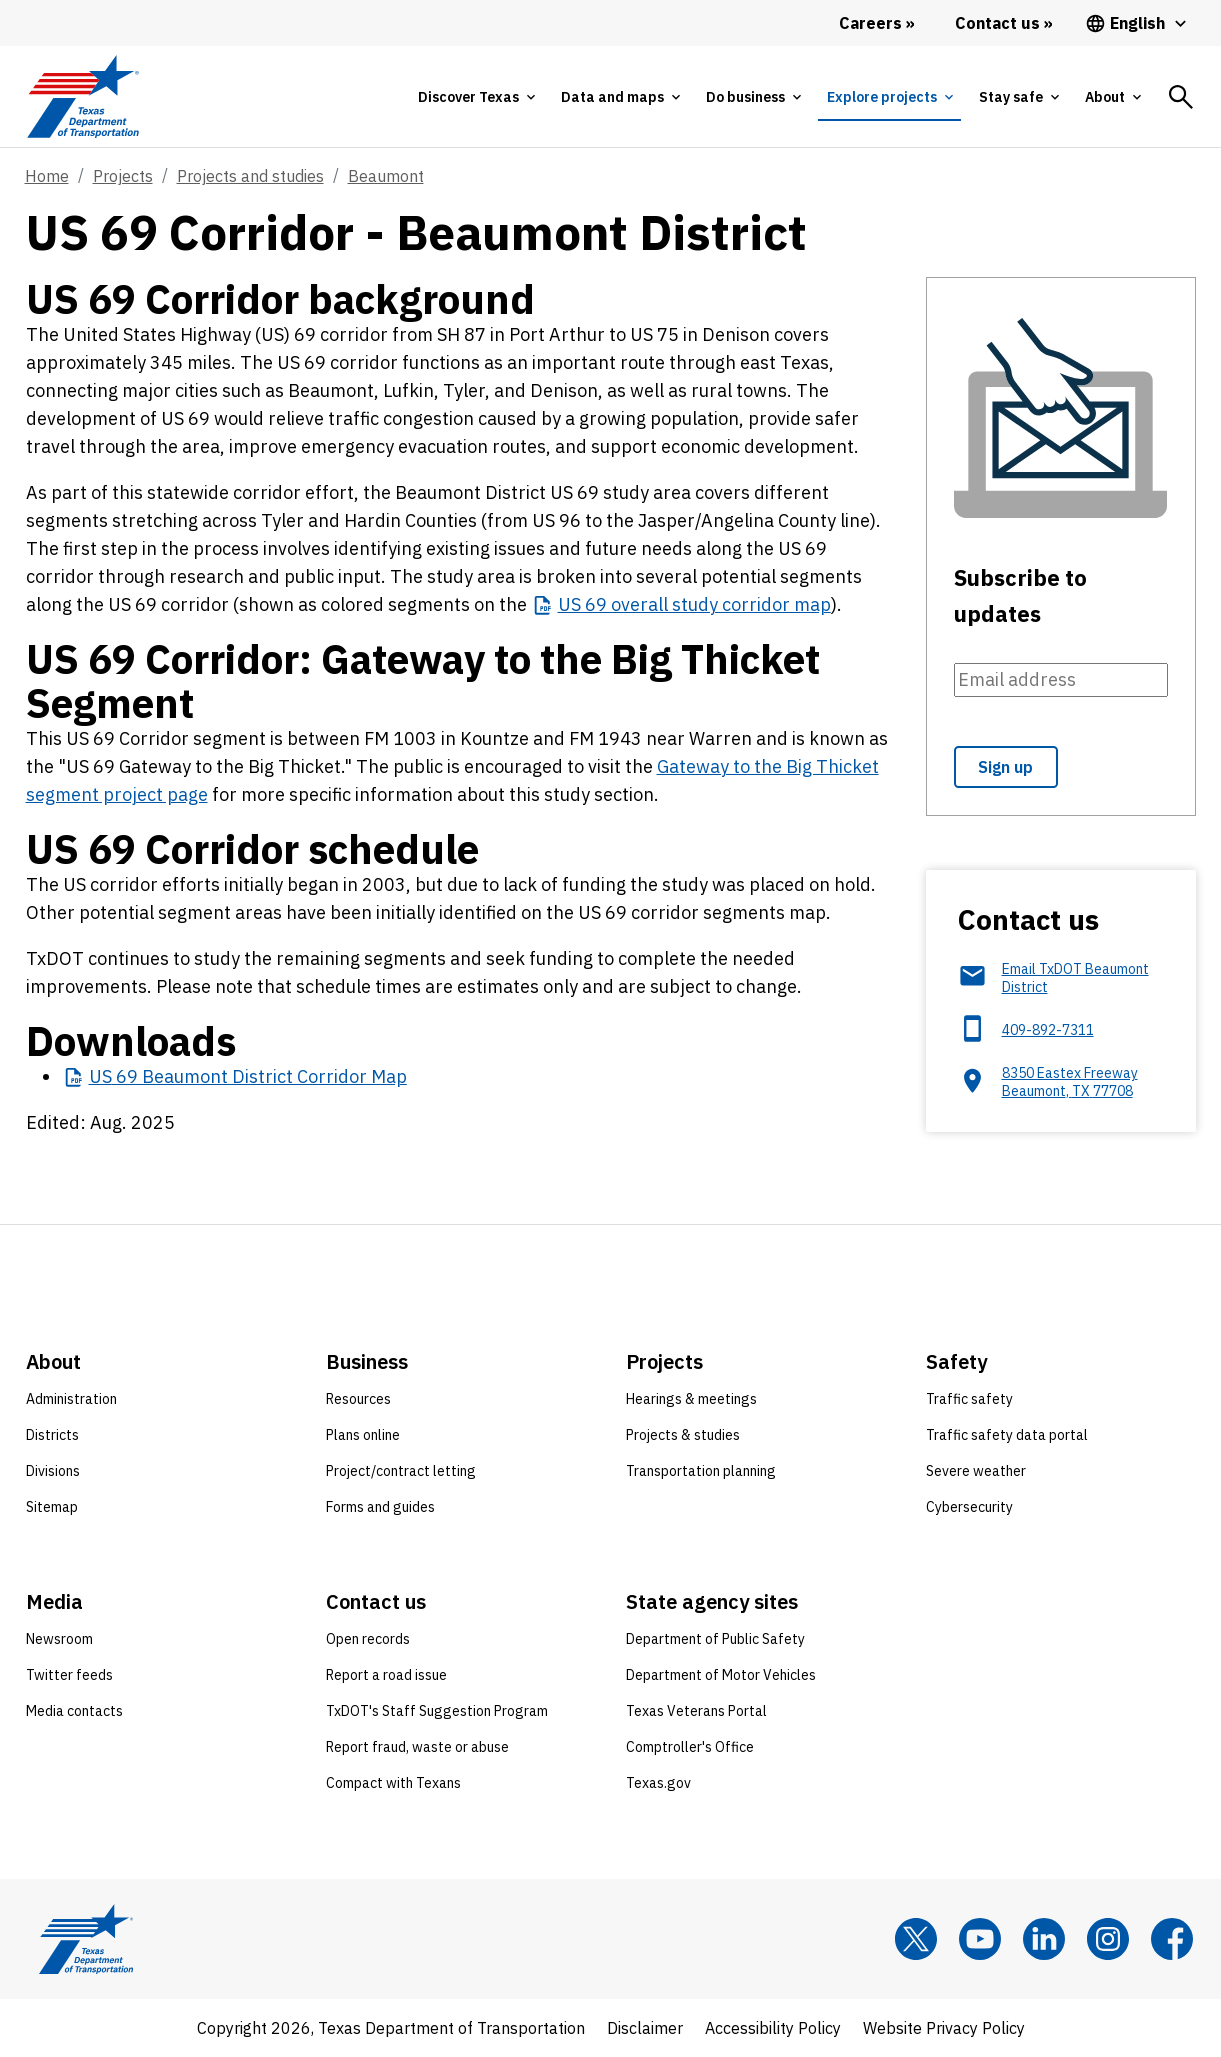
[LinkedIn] (1044, 1939)
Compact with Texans (393, 1783)
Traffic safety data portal (1007, 1435)
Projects (123, 176)
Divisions (53, 1471)
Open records (368, 1639)
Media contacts (74, 1711)
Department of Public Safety (715, 1639)
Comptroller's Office (690, 1747)
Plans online (363, 1435)
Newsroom (59, 1639)
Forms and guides (380, 1507)
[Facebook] (1172, 1939)
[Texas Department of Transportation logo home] (83, 96)
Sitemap (52, 1507)
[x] (916, 1939)
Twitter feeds (69, 1675)
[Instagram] (1108, 1939)
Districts (52, 1435)
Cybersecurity (969, 1507)
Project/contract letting (401, 1471)
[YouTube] (980, 1939)
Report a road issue (386, 1675)
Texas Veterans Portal (696, 1711)
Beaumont (386, 176)
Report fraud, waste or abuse (417, 1747)
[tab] (476, 97)
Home (47, 176)
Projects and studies (250, 176)
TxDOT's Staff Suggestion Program (437, 1711)
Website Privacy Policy (944, 2028)
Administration (71, 1399)
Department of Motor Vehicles (721, 1675)
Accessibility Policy (773, 2028)
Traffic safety (969, 1399)
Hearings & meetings (691, 1399)
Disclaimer (645, 2028)
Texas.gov (658, 1783)
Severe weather (976, 1471)
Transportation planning (701, 1471)
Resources (358, 1399)
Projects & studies (683, 1435)
